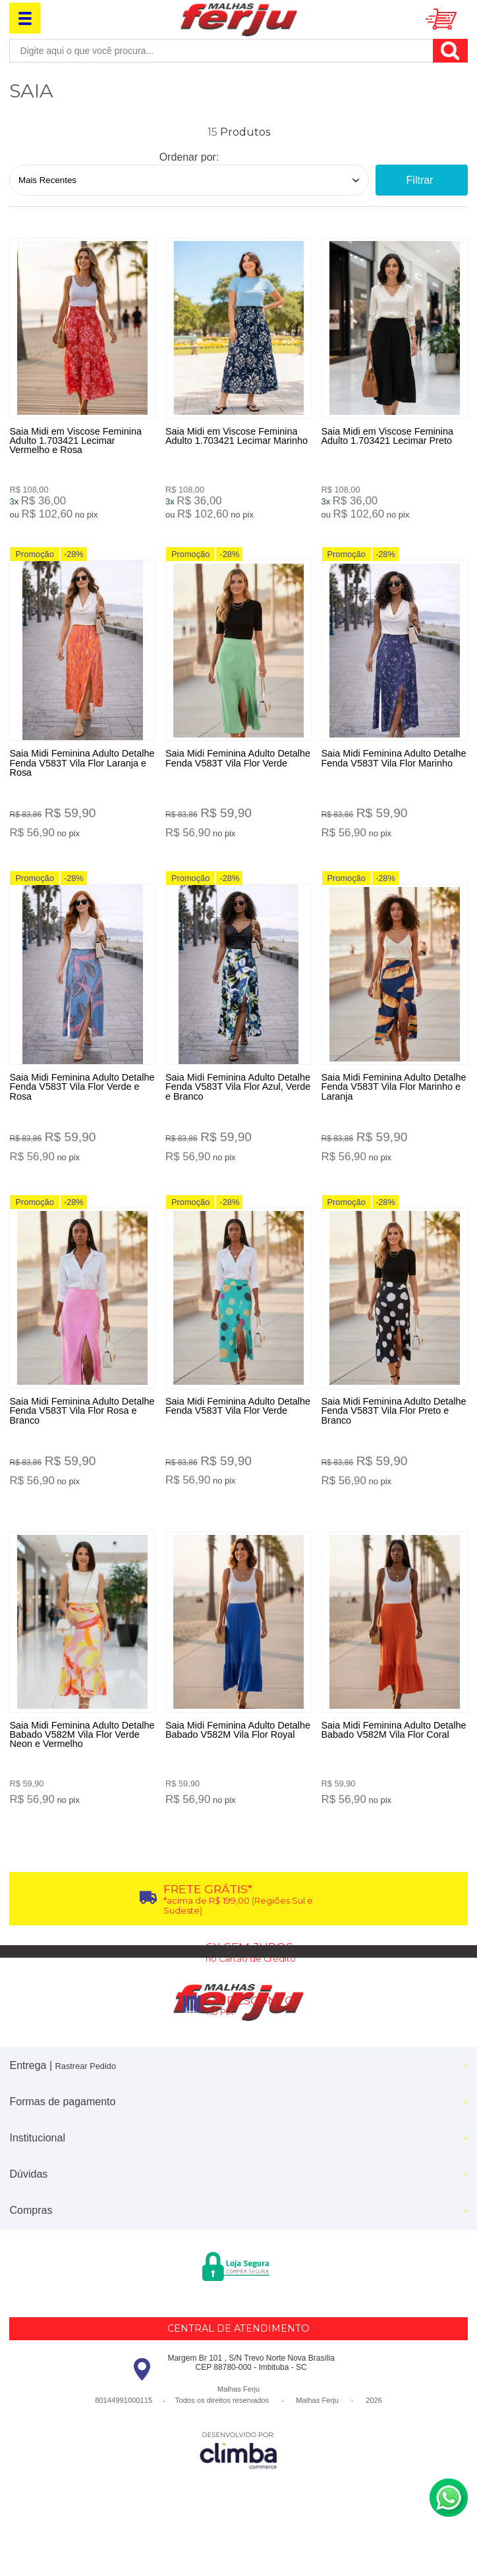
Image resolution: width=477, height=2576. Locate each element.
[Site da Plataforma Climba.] (238, 2484)
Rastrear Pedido (85, 2100)
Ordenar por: (189, 157)
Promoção (34, 563)
